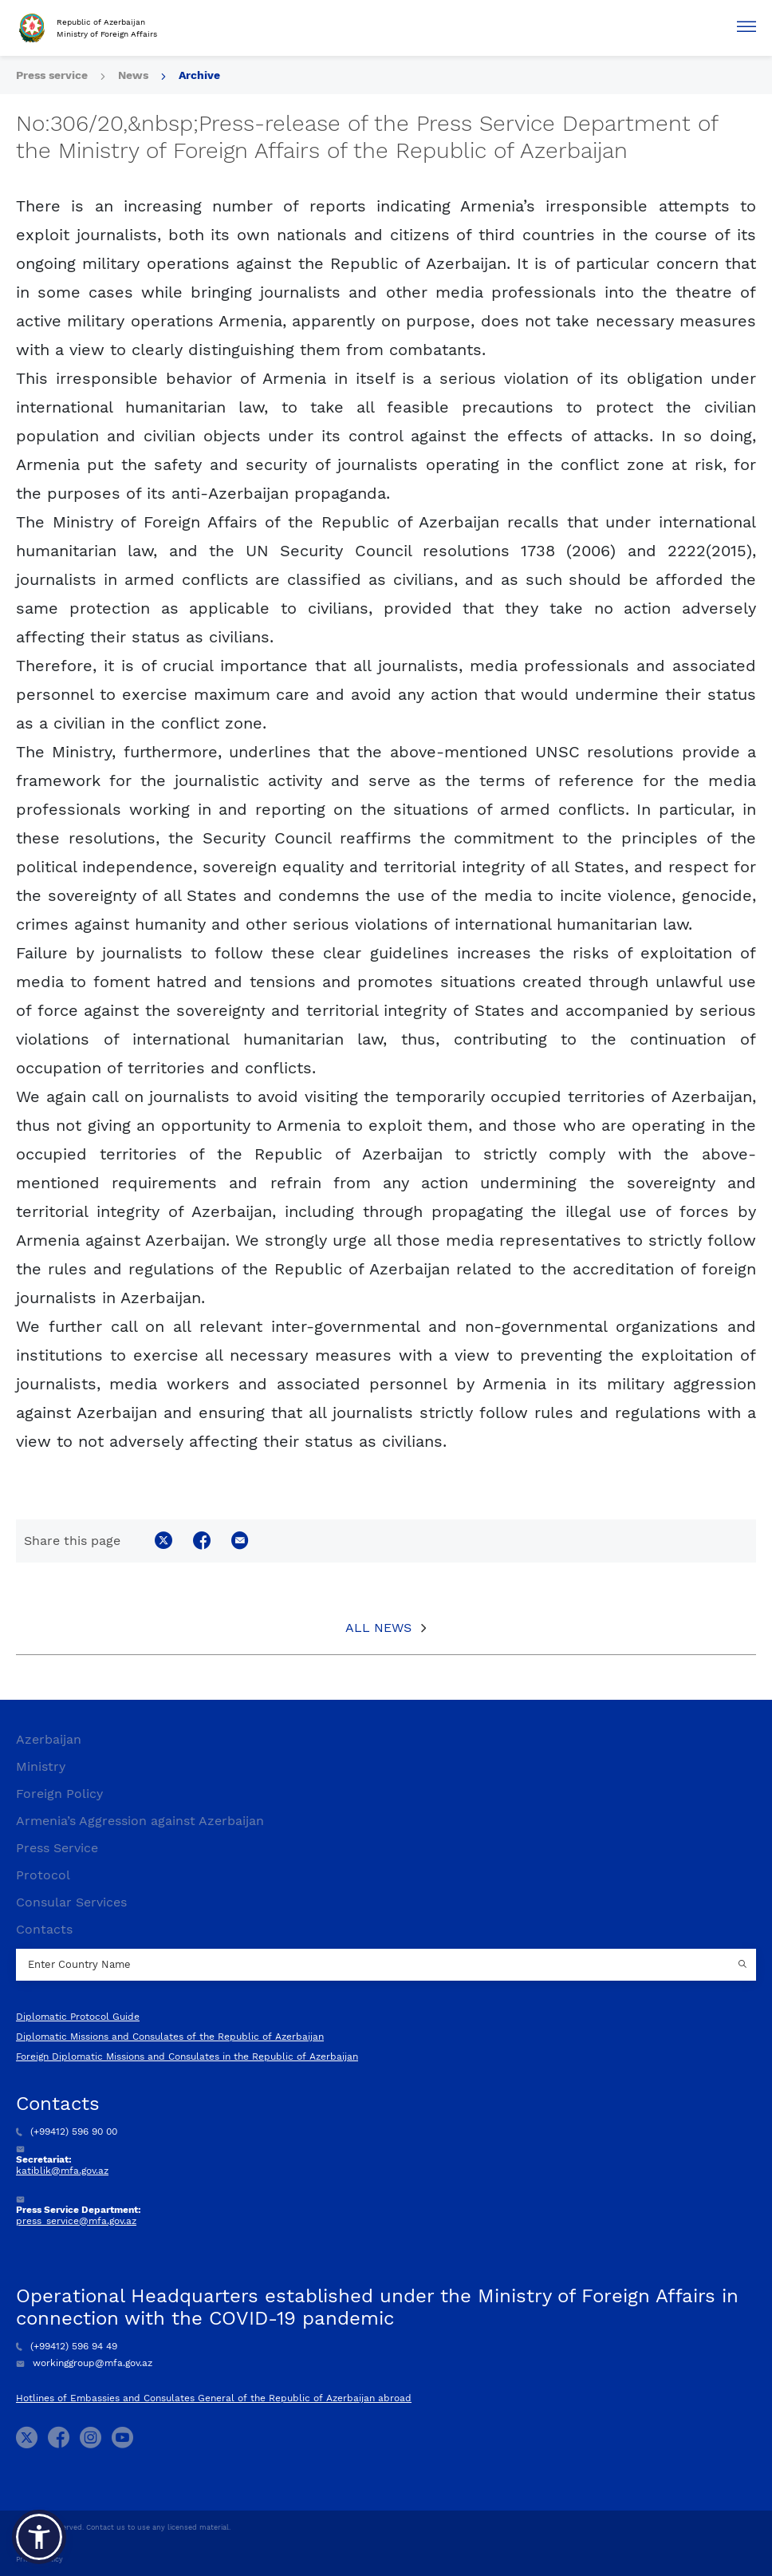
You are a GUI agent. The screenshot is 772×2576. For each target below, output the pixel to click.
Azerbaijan (48, 1739)
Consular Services (71, 1902)
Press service (52, 75)
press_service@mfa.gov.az (76, 2220)
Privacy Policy (39, 2559)
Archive (199, 75)
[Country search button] (744, 1965)
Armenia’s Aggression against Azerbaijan (140, 1820)
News (133, 75)
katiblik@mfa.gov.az (62, 2170)
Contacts (44, 1929)
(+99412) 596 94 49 (66, 2346)
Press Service (57, 1847)
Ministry (40, 1766)
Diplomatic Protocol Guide (78, 2016)
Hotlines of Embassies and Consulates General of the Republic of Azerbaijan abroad (214, 2398)
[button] (39, 2537)
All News (378, 1627)
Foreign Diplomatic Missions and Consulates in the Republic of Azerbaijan (187, 2056)
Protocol (43, 1875)
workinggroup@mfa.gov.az (84, 2363)
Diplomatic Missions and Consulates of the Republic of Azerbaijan (170, 2036)
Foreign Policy (59, 1793)
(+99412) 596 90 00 (66, 2131)
